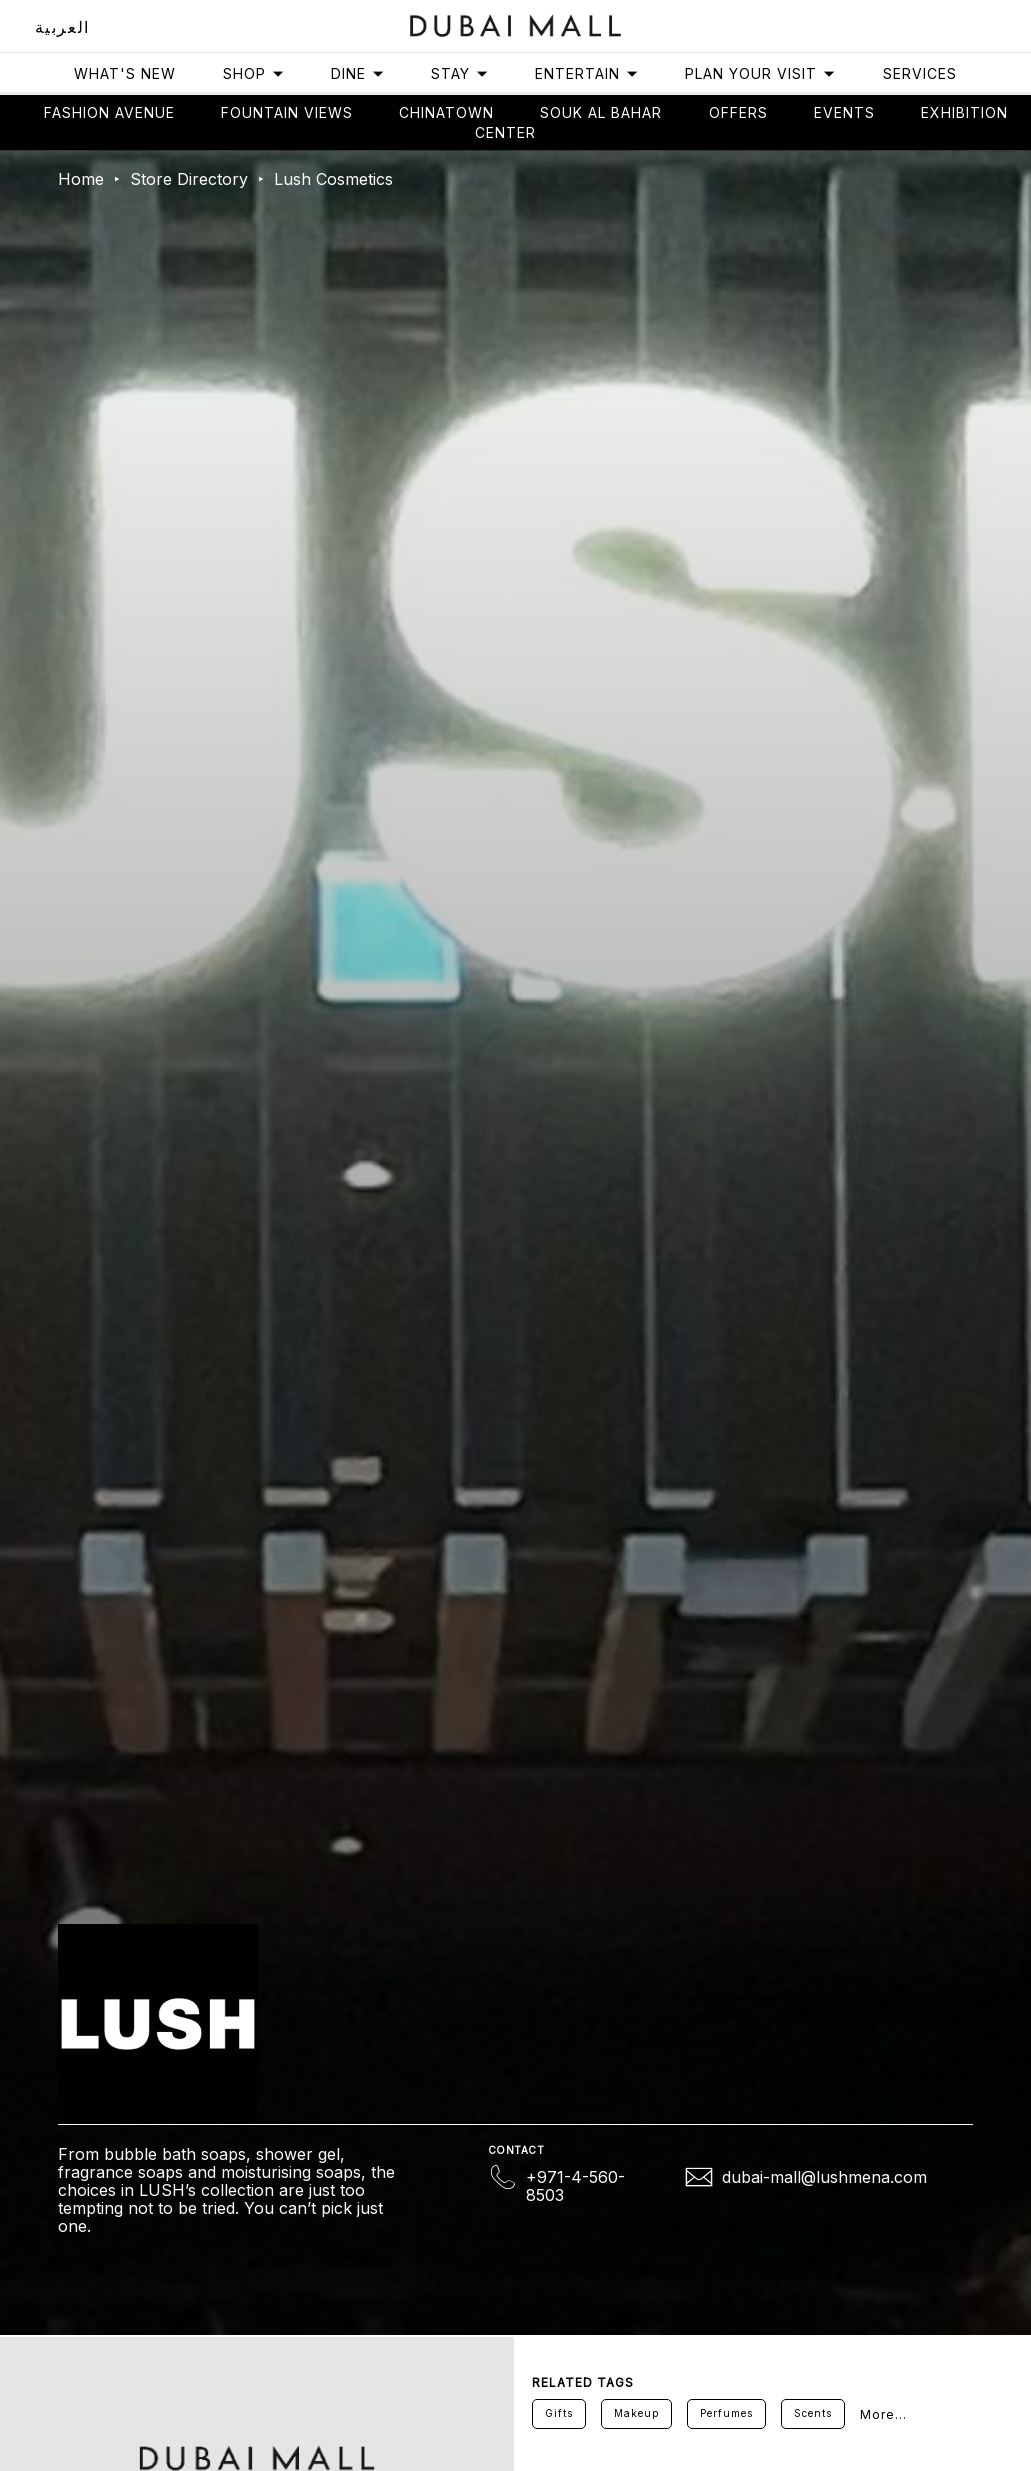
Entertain (587, 73)
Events (844, 112)
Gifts (559, 2413)
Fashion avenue (109, 112)
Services (920, 73)
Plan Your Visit (760, 73)
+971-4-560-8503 (575, 2186)
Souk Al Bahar (601, 112)
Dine (358, 73)
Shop (254, 73)
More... (883, 2414)
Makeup (636, 2413)
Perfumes (726, 2413)
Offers (738, 112)
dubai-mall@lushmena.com (824, 2177)
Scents (813, 2413)
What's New (125, 73)
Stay (460, 73)
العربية (62, 27)
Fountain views (287, 112)
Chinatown (446, 112)
